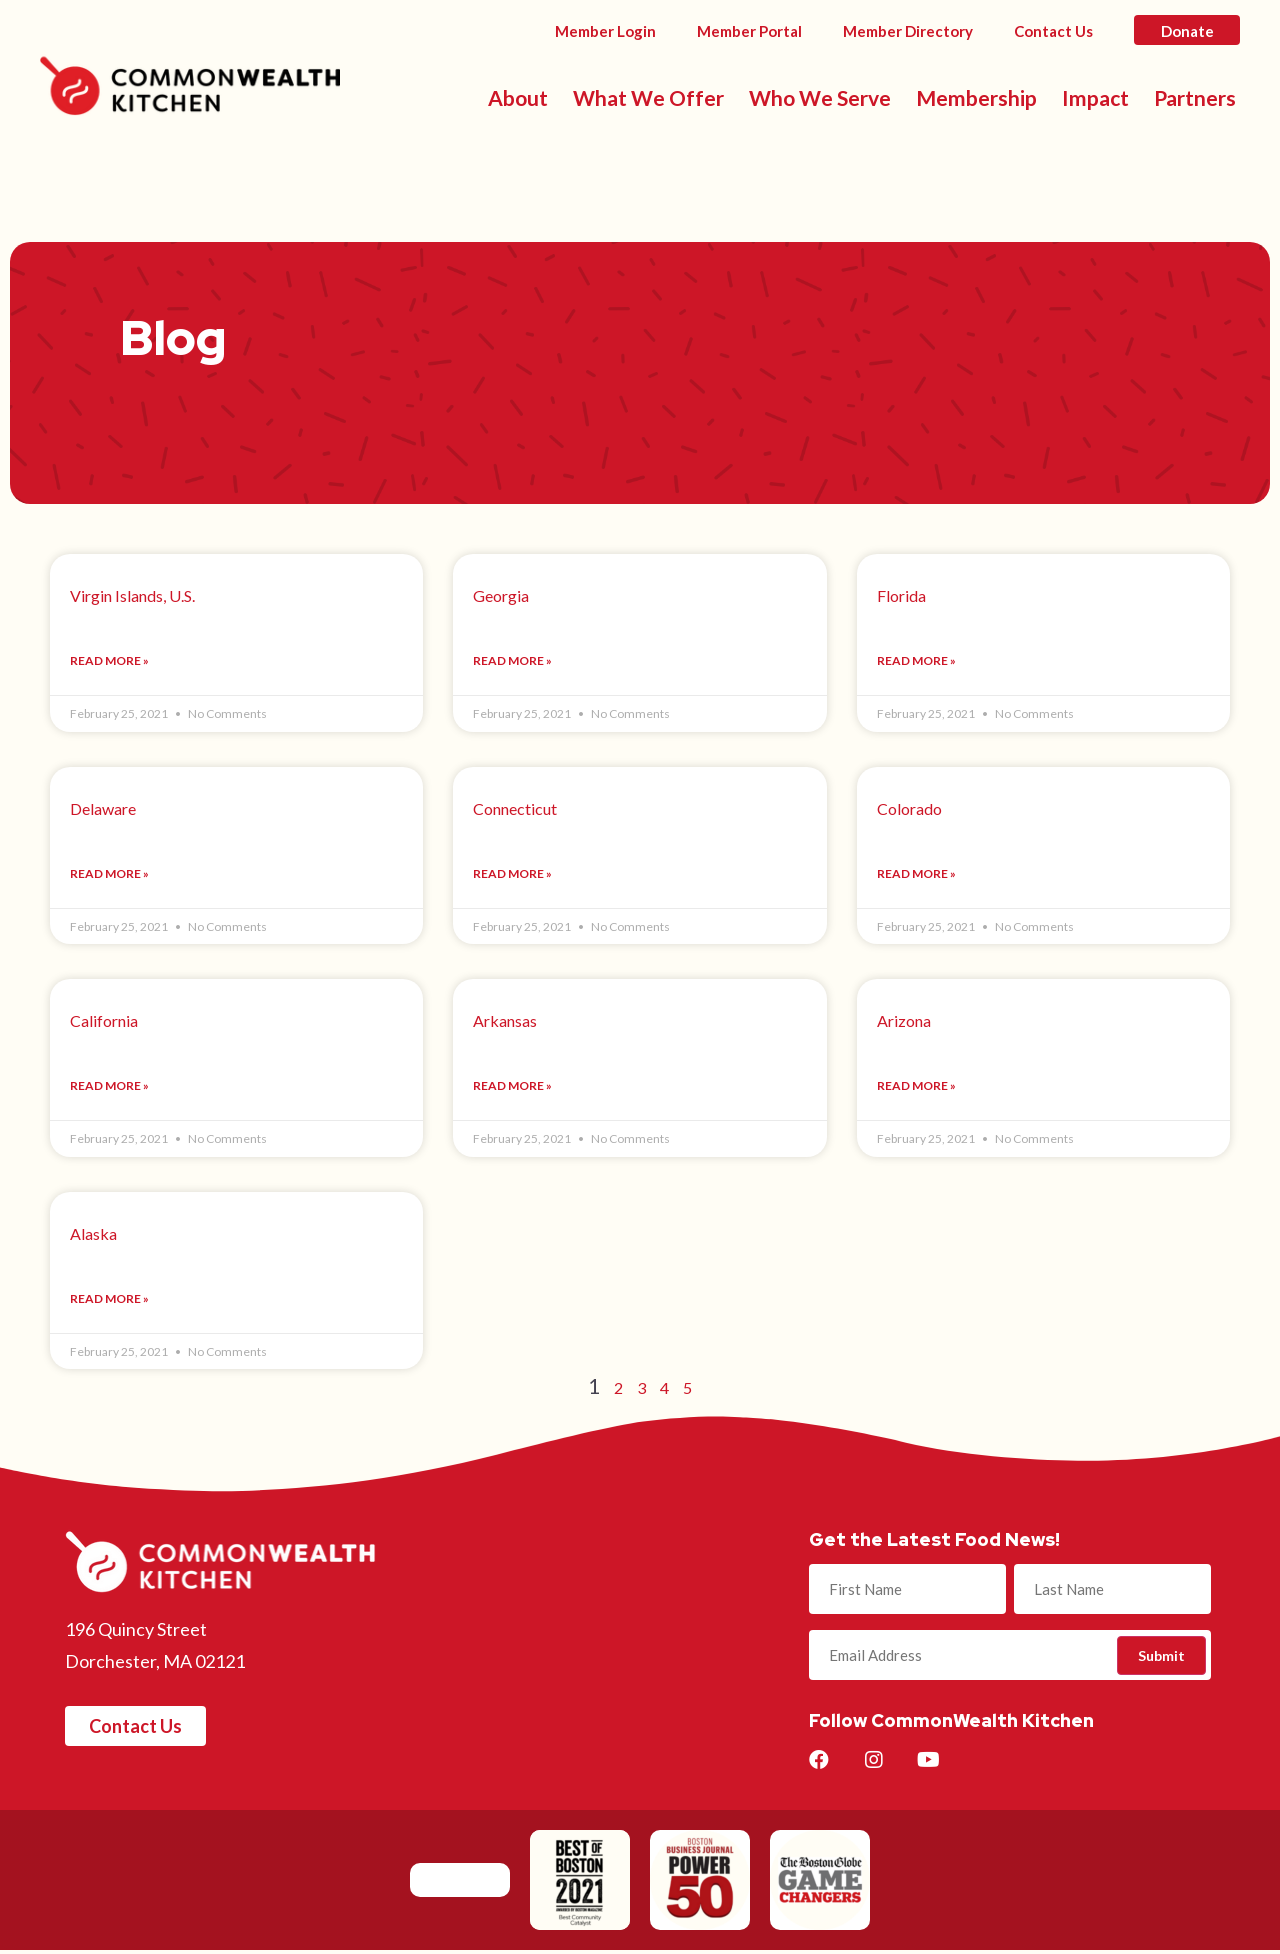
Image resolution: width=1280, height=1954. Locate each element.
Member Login (605, 31)
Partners (1195, 97)
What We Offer (648, 97)
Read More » (109, 661)
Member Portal (749, 31)
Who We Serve (820, 97)
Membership (976, 97)
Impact (1095, 97)
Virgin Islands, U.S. (132, 595)
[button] (135, 1730)
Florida (901, 595)
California (104, 1022)
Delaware (103, 809)
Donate (1187, 31)
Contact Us (1053, 31)
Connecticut (515, 809)
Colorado (909, 809)
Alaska (93, 1236)
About (518, 97)
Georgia (501, 595)
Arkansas (505, 1022)
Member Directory (908, 31)
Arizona (904, 1022)
